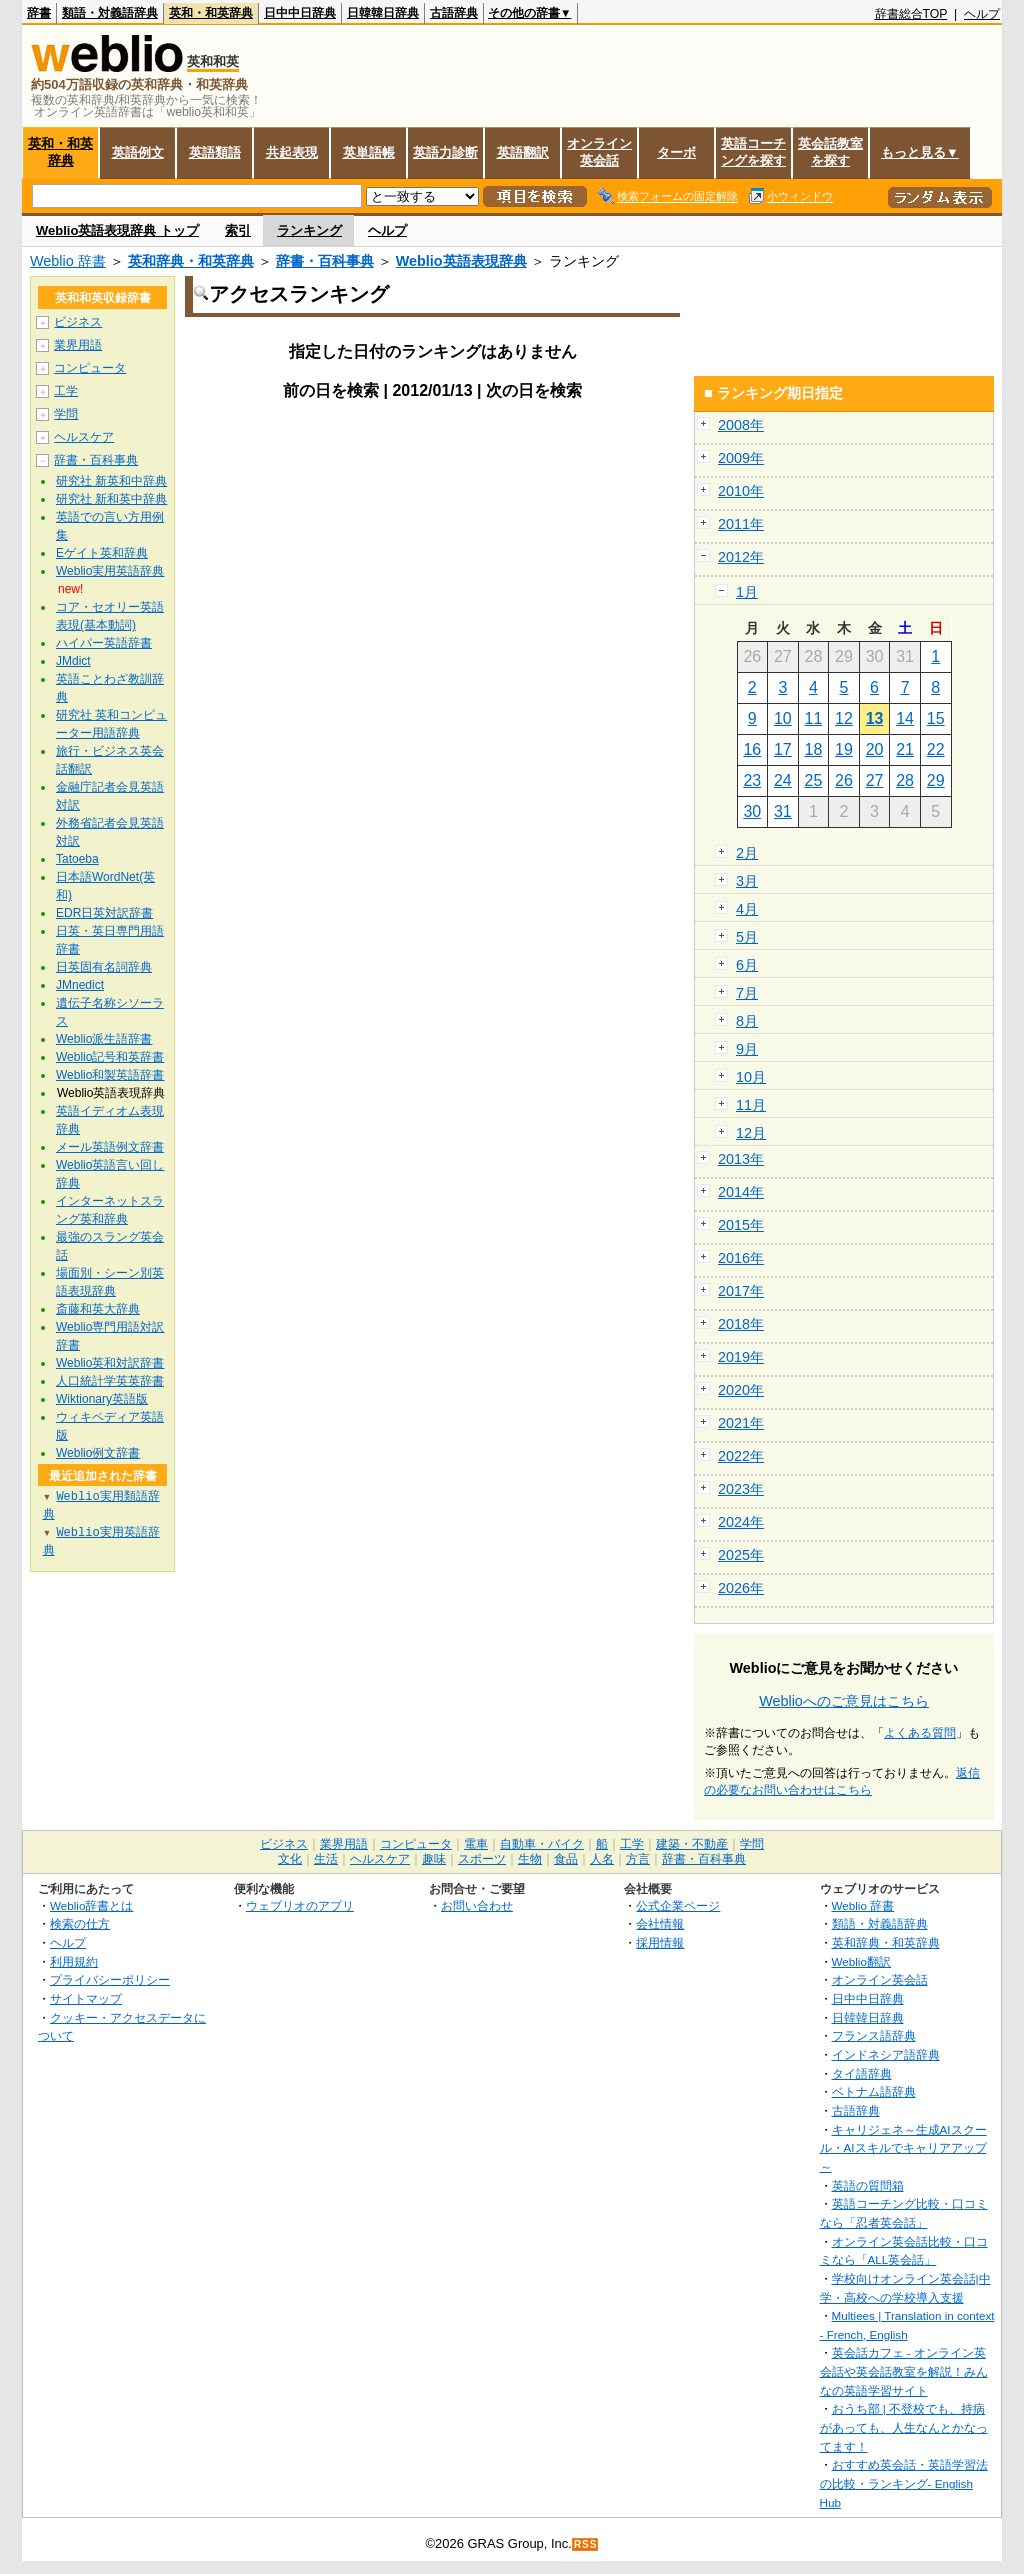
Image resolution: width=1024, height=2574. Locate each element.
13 (875, 718)
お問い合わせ (477, 1905)
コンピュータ (90, 368)
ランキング (309, 230)
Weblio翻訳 (861, 1961)
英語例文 (138, 152)
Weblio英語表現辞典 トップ (117, 230)
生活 (326, 1859)
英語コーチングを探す (753, 152)
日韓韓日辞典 (383, 13)
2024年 (741, 1522)
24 (783, 780)
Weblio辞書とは (91, 1905)
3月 (747, 881)
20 (875, 749)
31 (783, 811)
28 (905, 780)
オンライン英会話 (599, 152)
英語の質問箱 (868, 2185)
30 (752, 811)
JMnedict (80, 985)
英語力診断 (445, 152)
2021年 (741, 1423)
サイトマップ (86, 1998)
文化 (290, 1859)
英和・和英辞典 (211, 13)
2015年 (741, 1225)
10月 (751, 1077)
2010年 (741, 491)
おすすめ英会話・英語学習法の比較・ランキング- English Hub (904, 2483)
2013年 (741, 1159)
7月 (747, 993)
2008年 (741, 425)
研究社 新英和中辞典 (111, 481)
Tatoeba (77, 859)
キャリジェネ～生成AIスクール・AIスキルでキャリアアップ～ (903, 2148)
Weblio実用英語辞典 (110, 571)
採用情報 (660, 1942)
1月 (747, 592)
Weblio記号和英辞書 (110, 1057)
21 (905, 749)
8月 (747, 1021)
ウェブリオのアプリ (300, 1905)
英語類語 (215, 152)
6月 (747, 965)
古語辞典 (454, 13)
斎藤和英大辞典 (98, 1309)
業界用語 (78, 345)
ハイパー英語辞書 (104, 643)
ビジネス (78, 322)
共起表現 (292, 152)
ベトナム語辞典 (874, 2091)
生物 (530, 1859)
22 (936, 749)
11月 (751, 1105)
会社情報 (660, 1923)
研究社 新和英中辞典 (111, 499)
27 (875, 780)
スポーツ (482, 1859)
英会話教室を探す (830, 152)
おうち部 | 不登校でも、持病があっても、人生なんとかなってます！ (904, 2427)
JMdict (73, 661)
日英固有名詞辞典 (104, 967)
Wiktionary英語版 (102, 1399)
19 (844, 749)
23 (752, 780)
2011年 (741, 524)
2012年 (741, 557)
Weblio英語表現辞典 (461, 261)
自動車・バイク (542, 1844)
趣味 (434, 1859)
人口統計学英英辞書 (110, 1381)
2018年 (741, 1324)
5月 (747, 937)
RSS (586, 2544)
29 (936, 780)
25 (814, 780)
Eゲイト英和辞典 (102, 553)
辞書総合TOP (911, 14)
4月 (747, 909)
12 (844, 718)
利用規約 (74, 1961)
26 (844, 780)
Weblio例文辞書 (98, 1453)
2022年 (741, 1456)
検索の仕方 (80, 1923)
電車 (476, 1844)
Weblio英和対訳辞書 (110, 1363)
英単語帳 (369, 152)
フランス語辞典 (874, 2035)
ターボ (676, 152)
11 (814, 718)
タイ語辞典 (862, 2073)
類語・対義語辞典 (110, 13)
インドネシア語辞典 (886, 2054)
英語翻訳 (523, 152)
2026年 (741, 1588)
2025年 (741, 1555)
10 (783, 718)
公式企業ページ (678, 1905)
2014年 (741, 1192)
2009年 (741, 458)
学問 (66, 414)
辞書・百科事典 (325, 261)
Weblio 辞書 (68, 261)
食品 (566, 1859)
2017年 (741, 1291)
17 (783, 749)
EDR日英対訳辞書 (104, 913)
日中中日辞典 (300, 13)
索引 (238, 230)
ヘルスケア (84, 437)
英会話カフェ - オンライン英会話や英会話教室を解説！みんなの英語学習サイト (904, 2371)
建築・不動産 (692, 1844)
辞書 (39, 13)
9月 (747, 1049)
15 (936, 718)
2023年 (741, 1489)
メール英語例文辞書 (110, 1147)
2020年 (741, 1390)
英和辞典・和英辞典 (191, 261)
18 (814, 749)
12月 (751, 1133)
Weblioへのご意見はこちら (844, 1701)
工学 (66, 391)
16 (752, 749)
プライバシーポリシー (110, 1979)
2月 (747, 853)
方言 (638, 1859)
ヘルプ (982, 14)
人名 (602, 1859)
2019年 (741, 1357)
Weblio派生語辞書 (104, 1039)
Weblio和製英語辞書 (110, 1075)
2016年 (741, 1258)
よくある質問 (920, 1733)
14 (905, 718)
